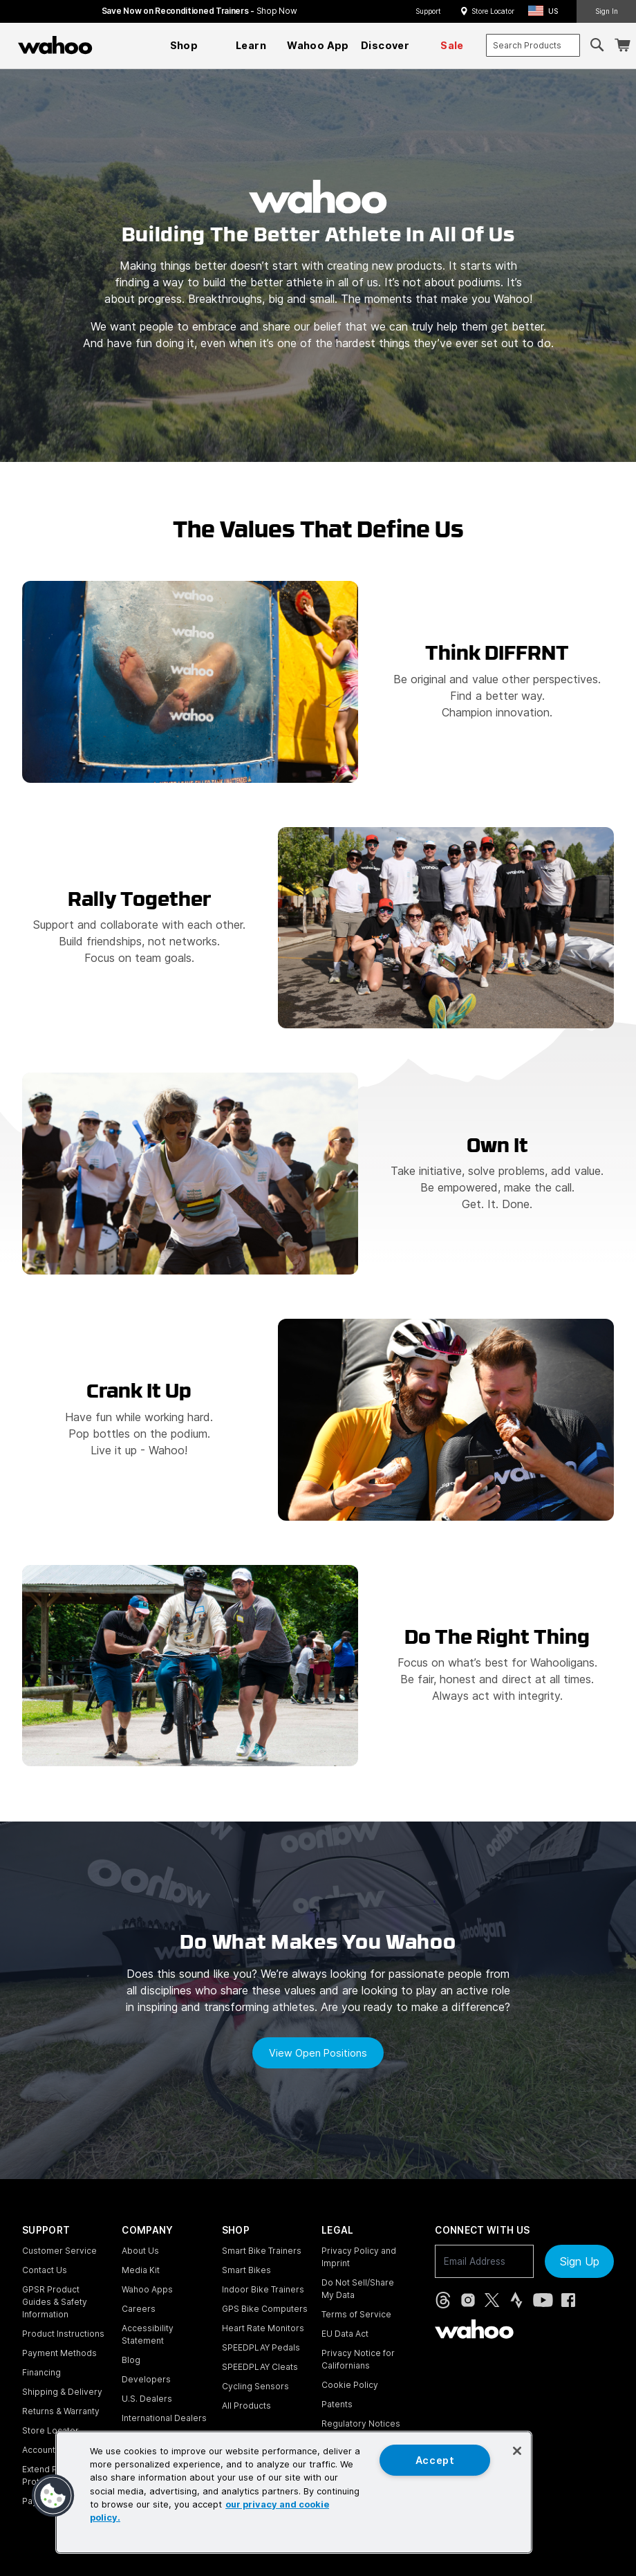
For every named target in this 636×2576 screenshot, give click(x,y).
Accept (435, 2460)
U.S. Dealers (147, 2398)
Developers (146, 2379)
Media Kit (141, 2270)
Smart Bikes (246, 2270)
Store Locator (492, 11)
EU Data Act (344, 2333)
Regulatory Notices (360, 2423)
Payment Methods (59, 2353)
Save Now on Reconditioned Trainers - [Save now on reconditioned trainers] (199, 11)
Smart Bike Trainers (261, 2250)
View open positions (318, 2053)
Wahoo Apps (147, 2289)
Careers (139, 2309)
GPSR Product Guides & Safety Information (54, 2301)
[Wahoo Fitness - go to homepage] (474, 2329)
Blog (131, 2360)
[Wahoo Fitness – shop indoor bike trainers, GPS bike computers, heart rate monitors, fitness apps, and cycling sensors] (55, 45)
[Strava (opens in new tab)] (516, 2300)
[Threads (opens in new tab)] (443, 2300)
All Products (246, 2405)
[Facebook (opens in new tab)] (568, 2300)
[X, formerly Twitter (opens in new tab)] (492, 2300)
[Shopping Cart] (622, 45)
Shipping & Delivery (62, 2392)
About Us (140, 2250)
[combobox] (533, 45)
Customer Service (59, 2250)
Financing (41, 2372)
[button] (547, 11)
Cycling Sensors (255, 2386)
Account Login (51, 2450)
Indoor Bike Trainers (263, 2289)
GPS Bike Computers (265, 2309)
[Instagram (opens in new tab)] (468, 2300)
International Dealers (164, 2418)
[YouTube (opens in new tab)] (543, 2300)
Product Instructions (63, 2333)
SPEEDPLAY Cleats (260, 2367)
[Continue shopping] (115, 45)
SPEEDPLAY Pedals (261, 2347)
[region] (293, 2492)
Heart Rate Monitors (263, 2328)
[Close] (517, 2451)
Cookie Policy (349, 2385)
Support (428, 11)
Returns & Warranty (61, 2411)
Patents (337, 2404)
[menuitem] (183, 45)
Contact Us (44, 2270)
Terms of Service (356, 2314)
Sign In (606, 11)
